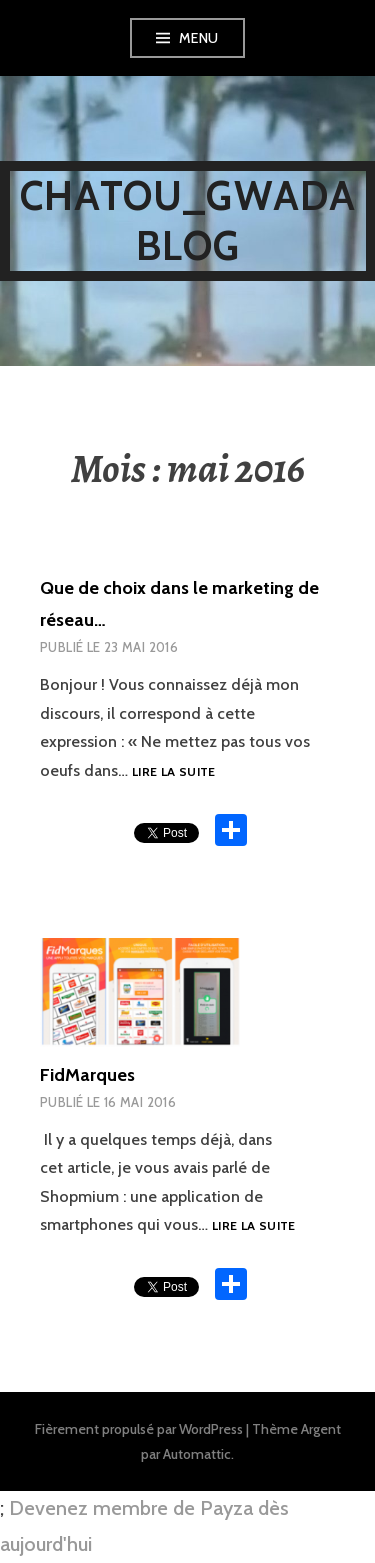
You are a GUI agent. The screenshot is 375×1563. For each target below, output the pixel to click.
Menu (199, 38)
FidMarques (87, 1075)
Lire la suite (174, 772)
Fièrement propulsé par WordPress (139, 1429)
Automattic (197, 1454)
